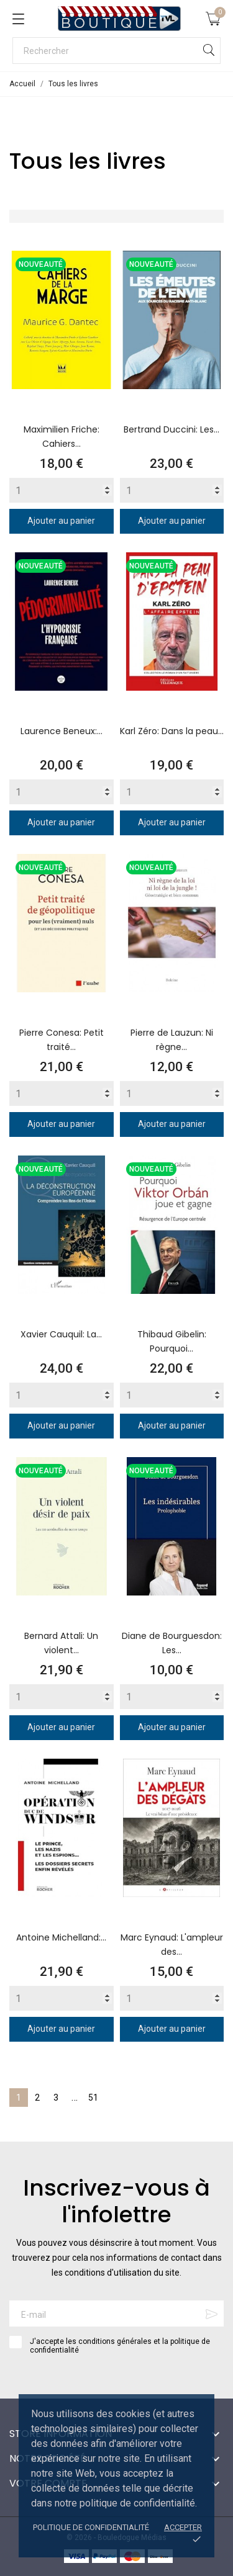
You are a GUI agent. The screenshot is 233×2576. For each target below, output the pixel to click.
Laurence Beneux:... (62, 731)
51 (93, 2098)
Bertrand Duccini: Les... (171, 429)
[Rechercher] (116, 50)
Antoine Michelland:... (61, 1937)
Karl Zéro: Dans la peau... (172, 731)
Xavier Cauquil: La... (61, 1334)
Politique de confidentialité (91, 2527)
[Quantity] (61, 490)
